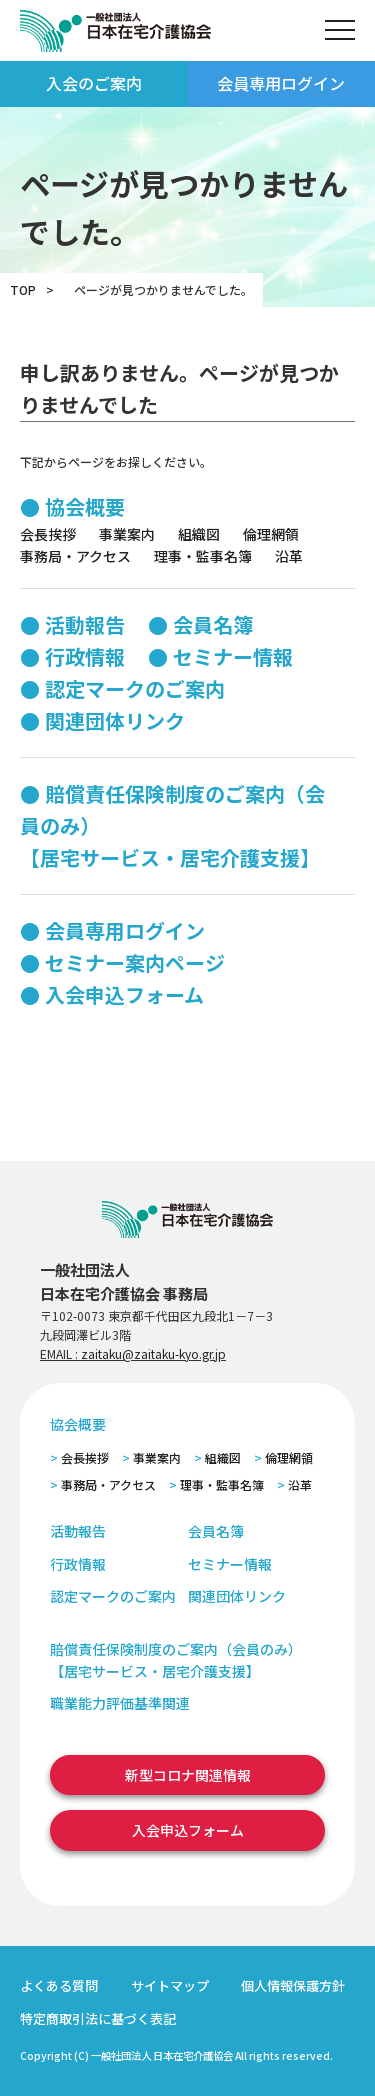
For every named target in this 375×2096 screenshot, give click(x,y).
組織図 (199, 534)
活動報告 (85, 624)
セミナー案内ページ (135, 962)
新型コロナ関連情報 (188, 1775)
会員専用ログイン (281, 83)
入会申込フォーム (124, 994)
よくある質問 (59, 1985)
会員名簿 (213, 624)
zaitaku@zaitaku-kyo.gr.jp (153, 1353)
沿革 (289, 556)
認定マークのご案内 (135, 688)
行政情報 (85, 656)
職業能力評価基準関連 (120, 1703)
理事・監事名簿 (203, 556)
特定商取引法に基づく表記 (98, 2018)
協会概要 (85, 506)
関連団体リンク (115, 720)
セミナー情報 (233, 656)
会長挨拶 (48, 534)
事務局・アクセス (75, 556)
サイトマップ (170, 1985)
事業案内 (127, 534)
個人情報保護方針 (293, 1985)
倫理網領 (271, 534)
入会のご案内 (94, 83)
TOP (23, 289)
